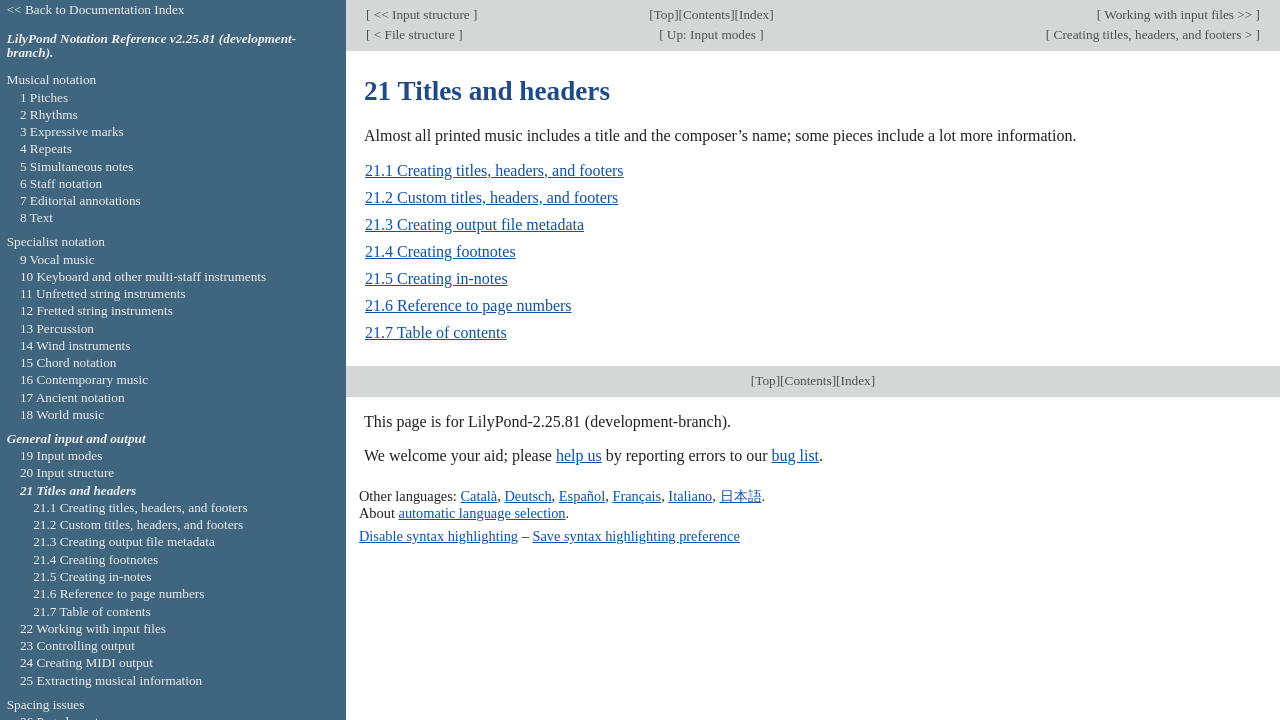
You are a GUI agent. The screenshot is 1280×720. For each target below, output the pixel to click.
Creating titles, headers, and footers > (1152, 34)
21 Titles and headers (78, 490)
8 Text (36, 217)
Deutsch (527, 496)
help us (579, 455)
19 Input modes (61, 455)
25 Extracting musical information (111, 680)
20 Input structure (67, 472)
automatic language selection (482, 513)
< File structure (414, 34)
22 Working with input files (93, 628)
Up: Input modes (712, 34)
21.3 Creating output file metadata (474, 224)
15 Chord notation (68, 362)
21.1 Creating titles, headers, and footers (494, 170)
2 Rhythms (49, 114)
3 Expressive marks (72, 131)
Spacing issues (46, 704)
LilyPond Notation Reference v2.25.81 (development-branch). (152, 46)
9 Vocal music (57, 259)
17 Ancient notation (72, 397)
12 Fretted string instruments (96, 310)
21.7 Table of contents (436, 332)
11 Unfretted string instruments (103, 293)
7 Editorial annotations (80, 200)
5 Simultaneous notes (77, 166)
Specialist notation (56, 241)
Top (664, 14)
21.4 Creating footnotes (440, 251)
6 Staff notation (61, 183)
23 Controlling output (77, 645)
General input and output (76, 438)
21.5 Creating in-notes (436, 278)
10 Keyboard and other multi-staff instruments (143, 276)
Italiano (690, 496)
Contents (706, 14)
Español (582, 496)
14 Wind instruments (75, 345)
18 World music (62, 414)
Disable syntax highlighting (438, 536)
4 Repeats (46, 148)
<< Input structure (421, 14)
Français (636, 496)
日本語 (741, 496)
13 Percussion (57, 328)
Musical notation (52, 79)
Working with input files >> (1178, 14)
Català (478, 496)
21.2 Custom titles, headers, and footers (491, 197)
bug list (795, 455)
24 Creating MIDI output (86, 662)
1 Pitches (44, 97)
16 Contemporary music (84, 379)
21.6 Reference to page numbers (468, 305)
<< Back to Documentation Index (96, 9)
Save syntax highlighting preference (635, 536)
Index (754, 14)
